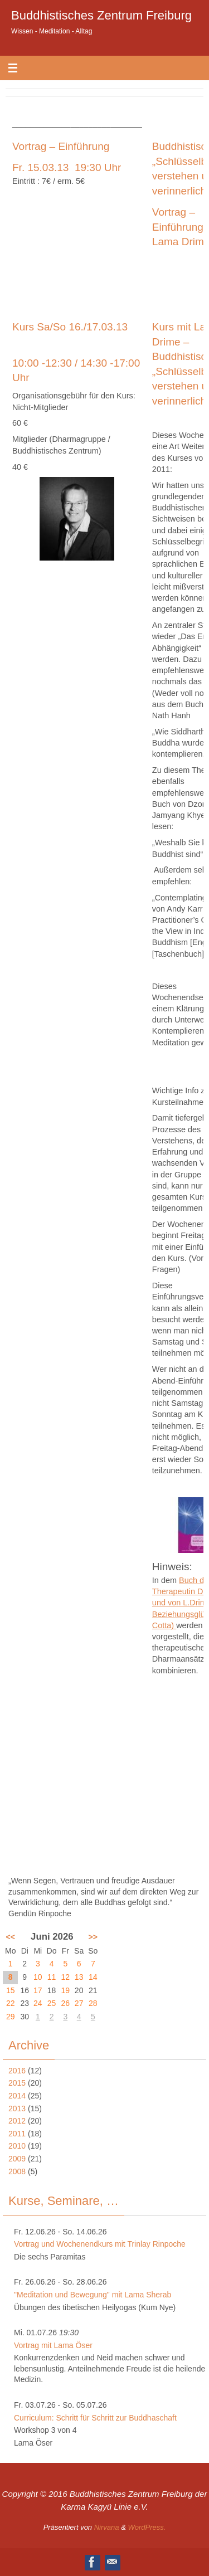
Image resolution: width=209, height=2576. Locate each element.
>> (93, 1936)
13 (79, 1977)
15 (10, 1990)
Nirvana (106, 2527)
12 (65, 1977)
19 (65, 1990)
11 (51, 1977)
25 (51, 2003)
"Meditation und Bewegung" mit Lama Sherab (92, 2294)
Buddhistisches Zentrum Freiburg (101, 15)
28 (93, 2003)
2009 (17, 2158)
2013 (17, 2108)
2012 (17, 2120)
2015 (17, 2082)
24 (37, 2003)
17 (37, 1990)
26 (65, 2003)
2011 (17, 2133)
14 (93, 1977)
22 (10, 2003)
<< (10, 1936)
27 (79, 2003)
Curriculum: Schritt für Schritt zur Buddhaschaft (95, 2417)
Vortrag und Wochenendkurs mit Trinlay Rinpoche (100, 2243)
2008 (17, 2171)
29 (10, 2016)
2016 (17, 2070)
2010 (17, 2145)
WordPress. (147, 2527)
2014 (17, 2095)
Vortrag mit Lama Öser (53, 2345)
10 (37, 1977)
